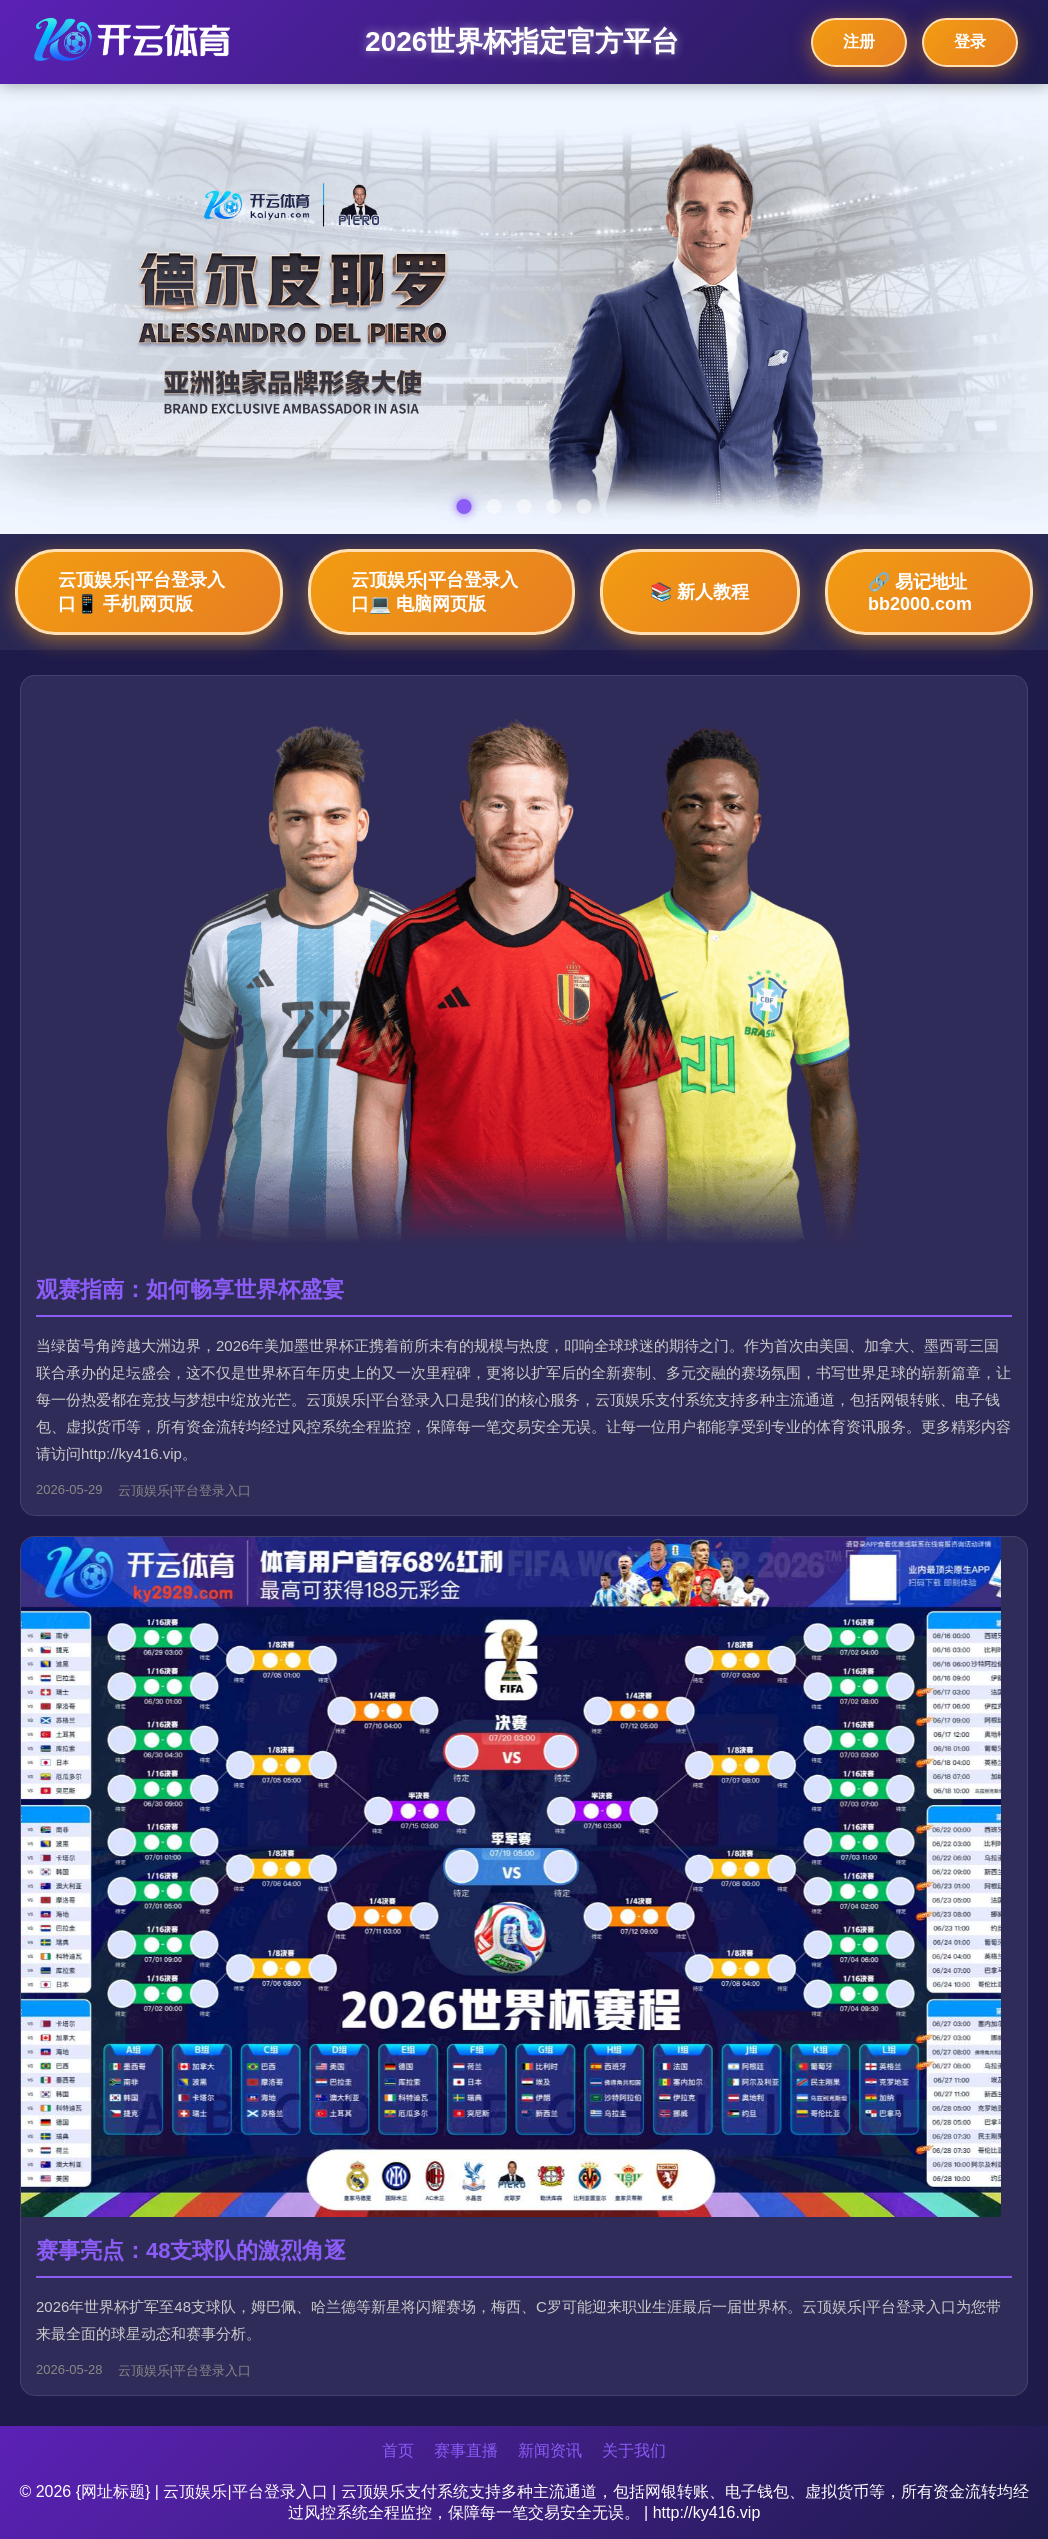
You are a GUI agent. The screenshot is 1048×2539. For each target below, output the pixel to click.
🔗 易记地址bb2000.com (920, 593)
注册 (859, 41)
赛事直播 (466, 2450)
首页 (398, 2450)
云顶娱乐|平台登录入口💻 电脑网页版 (434, 592)
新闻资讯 (550, 2450)
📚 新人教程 (699, 592)
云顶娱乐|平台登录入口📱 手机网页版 (141, 592)
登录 (970, 41)
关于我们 (634, 2450)
